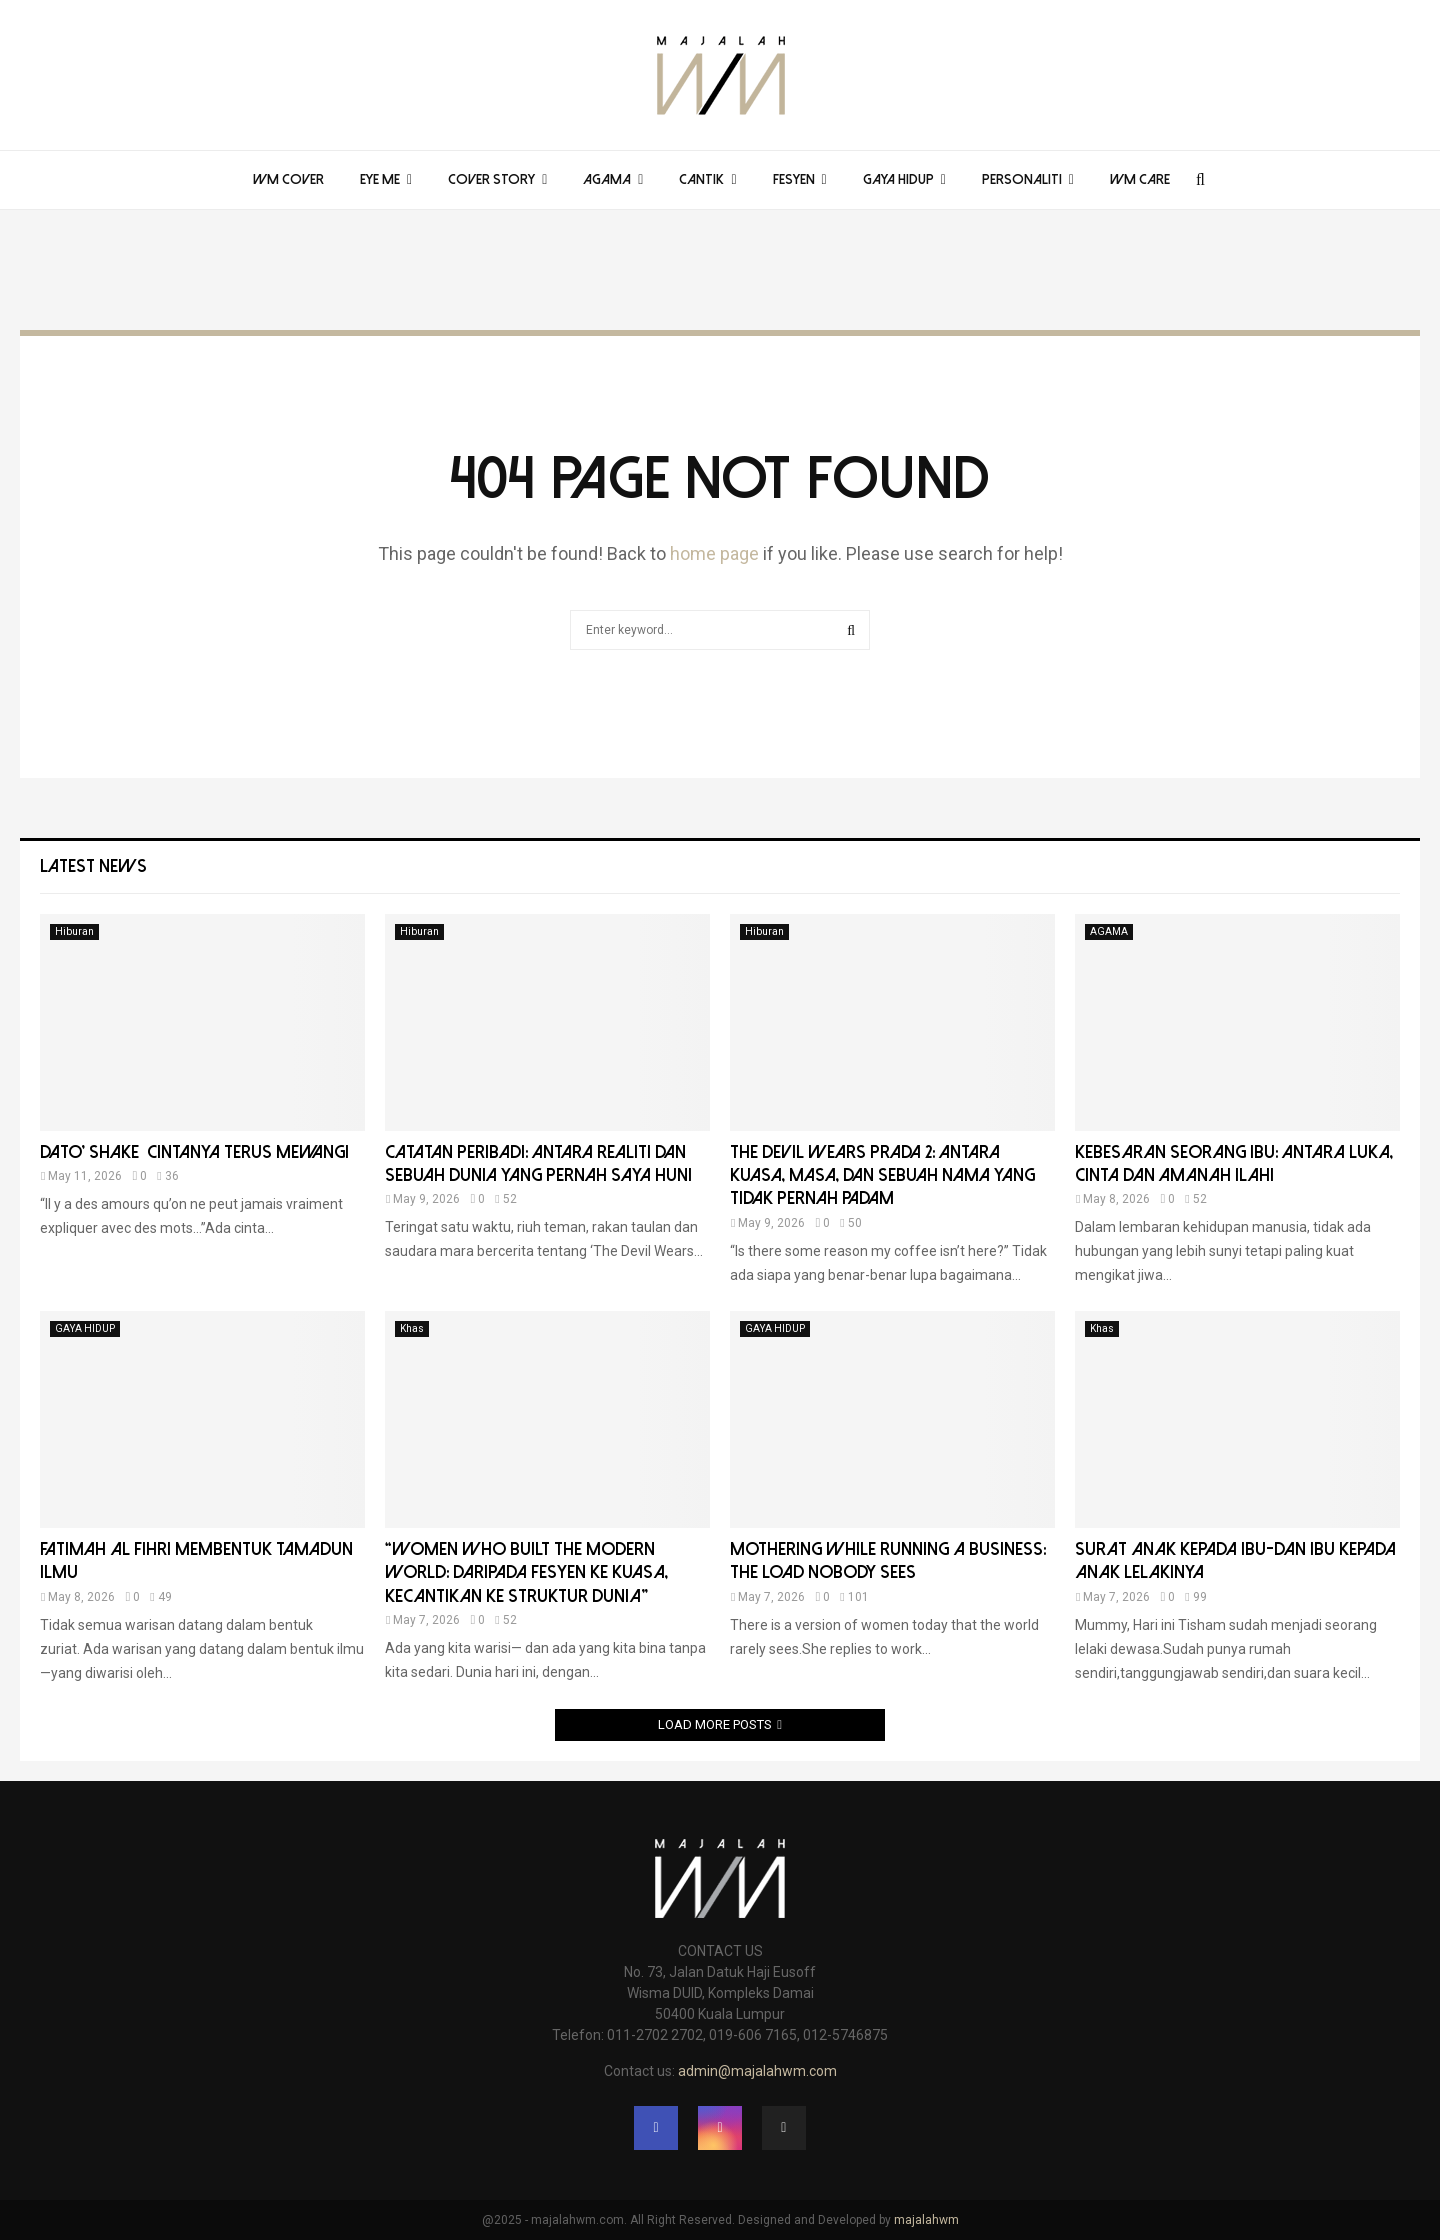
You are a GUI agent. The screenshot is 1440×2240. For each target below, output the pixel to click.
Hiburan (74, 931)
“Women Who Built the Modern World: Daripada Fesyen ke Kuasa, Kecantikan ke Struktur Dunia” (528, 1573)
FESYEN (794, 179)
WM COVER (288, 179)
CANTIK (701, 179)
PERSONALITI (1022, 179)
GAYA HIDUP (898, 179)
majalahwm (926, 2220)
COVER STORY (491, 179)
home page (714, 553)
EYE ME (380, 179)
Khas (412, 1328)
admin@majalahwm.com (757, 2071)
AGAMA (607, 179)
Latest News (93, 866)
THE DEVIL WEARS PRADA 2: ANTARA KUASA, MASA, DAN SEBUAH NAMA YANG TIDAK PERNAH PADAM (882, 1176)
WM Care (1140, 179)
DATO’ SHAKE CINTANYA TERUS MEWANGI (194, 1152)
